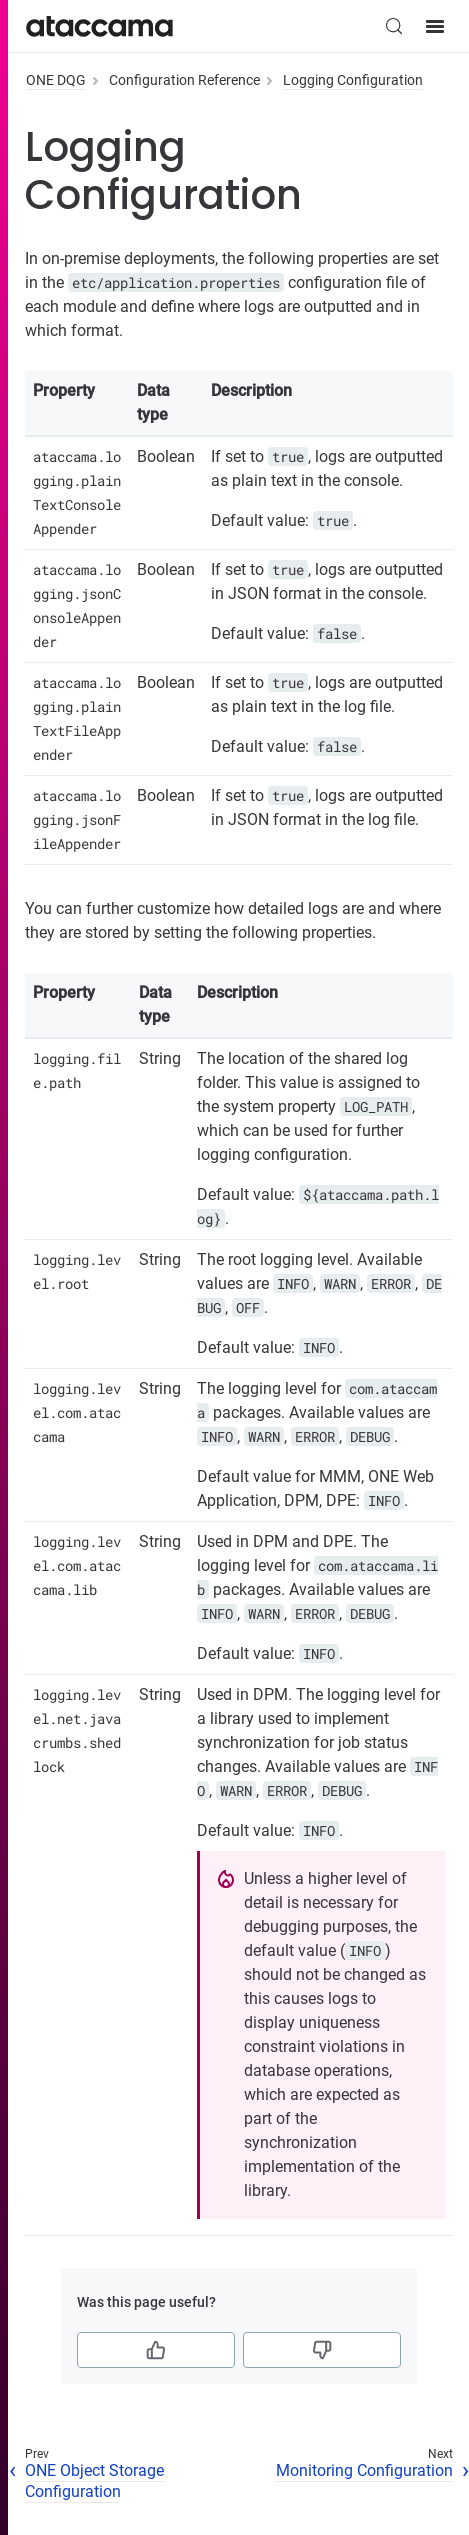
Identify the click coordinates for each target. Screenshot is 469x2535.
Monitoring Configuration (364, 2470)
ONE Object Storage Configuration (94, 2481)
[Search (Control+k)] (394, 26)
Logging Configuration (353, 80)
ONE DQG (56, 80)
